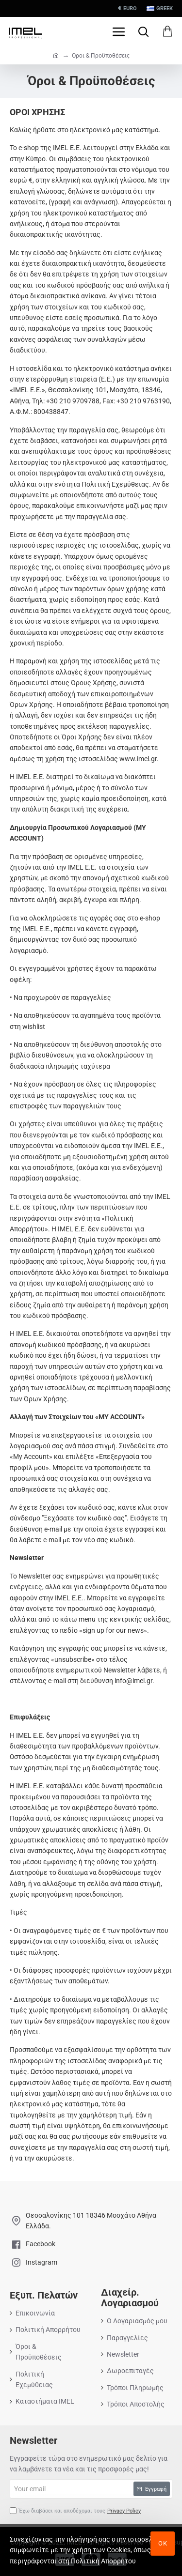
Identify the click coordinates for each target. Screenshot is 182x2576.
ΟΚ (162, 2543)
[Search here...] (143, 31)
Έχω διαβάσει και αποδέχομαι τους (76, 2511)
